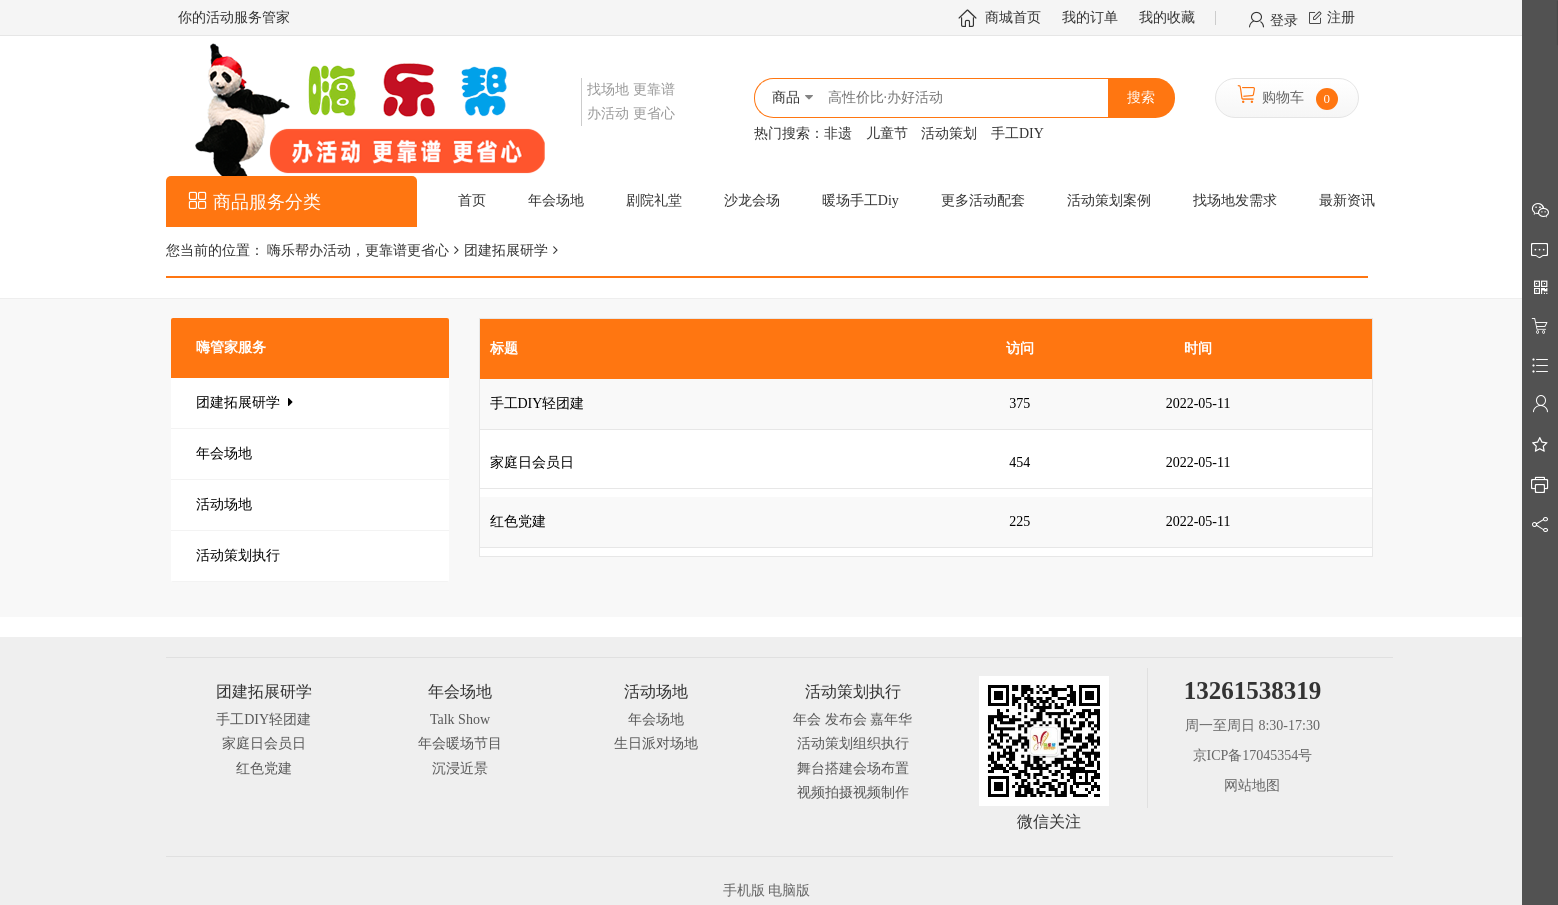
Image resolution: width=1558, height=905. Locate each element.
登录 (1284, 19)
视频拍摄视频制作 (853, 792)
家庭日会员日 (264, 743)
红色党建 (264, 768)
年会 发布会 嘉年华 (852, 719)
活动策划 (949, 133)
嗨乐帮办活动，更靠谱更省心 (357, 250)
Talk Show (460, 719)
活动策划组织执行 (853, 743)
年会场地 (224, 453)
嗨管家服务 (231, 347)
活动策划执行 (238, 555)
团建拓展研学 (506, 250)
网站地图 (1252, 785)
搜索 (1141, 97)
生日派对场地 (656, 743)
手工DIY (1017, 133)
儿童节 (887, 133)
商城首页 (1013, 17)
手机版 (744, 890)
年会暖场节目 (460, 743)
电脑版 (789, 890)
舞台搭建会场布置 (853, 768)
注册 (1341, 17)
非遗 (838, 133)
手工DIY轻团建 (263, 719)
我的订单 (1090, 17)
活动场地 (224, 504)
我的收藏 (1167, 17)
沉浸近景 (460, 768)
